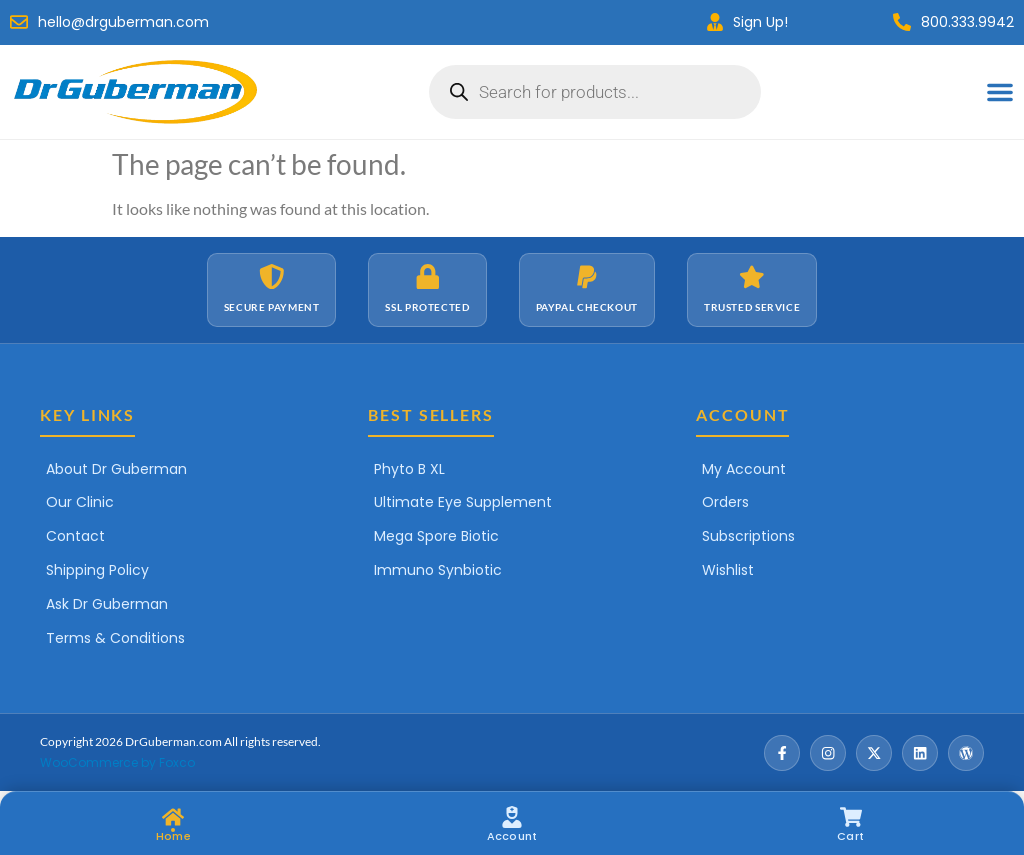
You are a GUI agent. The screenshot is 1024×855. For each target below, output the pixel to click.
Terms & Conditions (115, 638)
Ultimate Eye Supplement (463, 502)
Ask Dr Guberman (107, 604)
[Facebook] (782, 753)
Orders (725, 502)
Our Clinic (80, 502)
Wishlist (728, 570)
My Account (744, 469)
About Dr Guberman (116, 469)
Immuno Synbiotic (438, 570)
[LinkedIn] (920, 753)
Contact (75, 536)
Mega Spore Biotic (436, 536)
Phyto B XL (409, 469)
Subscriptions (748, 536)
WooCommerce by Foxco (117, 762)
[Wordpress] (966, 753)
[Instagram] (828, 753)
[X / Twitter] (874, 753)
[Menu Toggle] (1000, 92)
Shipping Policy (97, 570)
